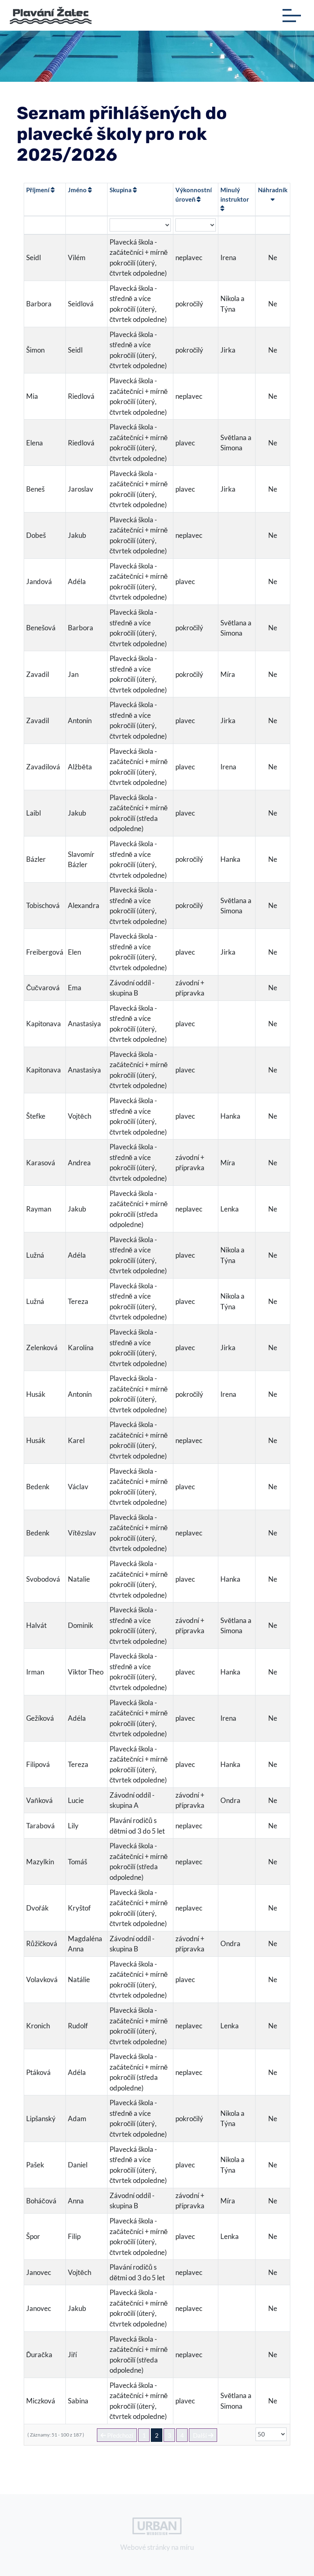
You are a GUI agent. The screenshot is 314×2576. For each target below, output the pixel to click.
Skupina (123, 189)
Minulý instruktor (234, 199)
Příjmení (40, 189)
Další (203, 2435)
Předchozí (117, 2435)
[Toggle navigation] (292, 15)
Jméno (80, 189)
